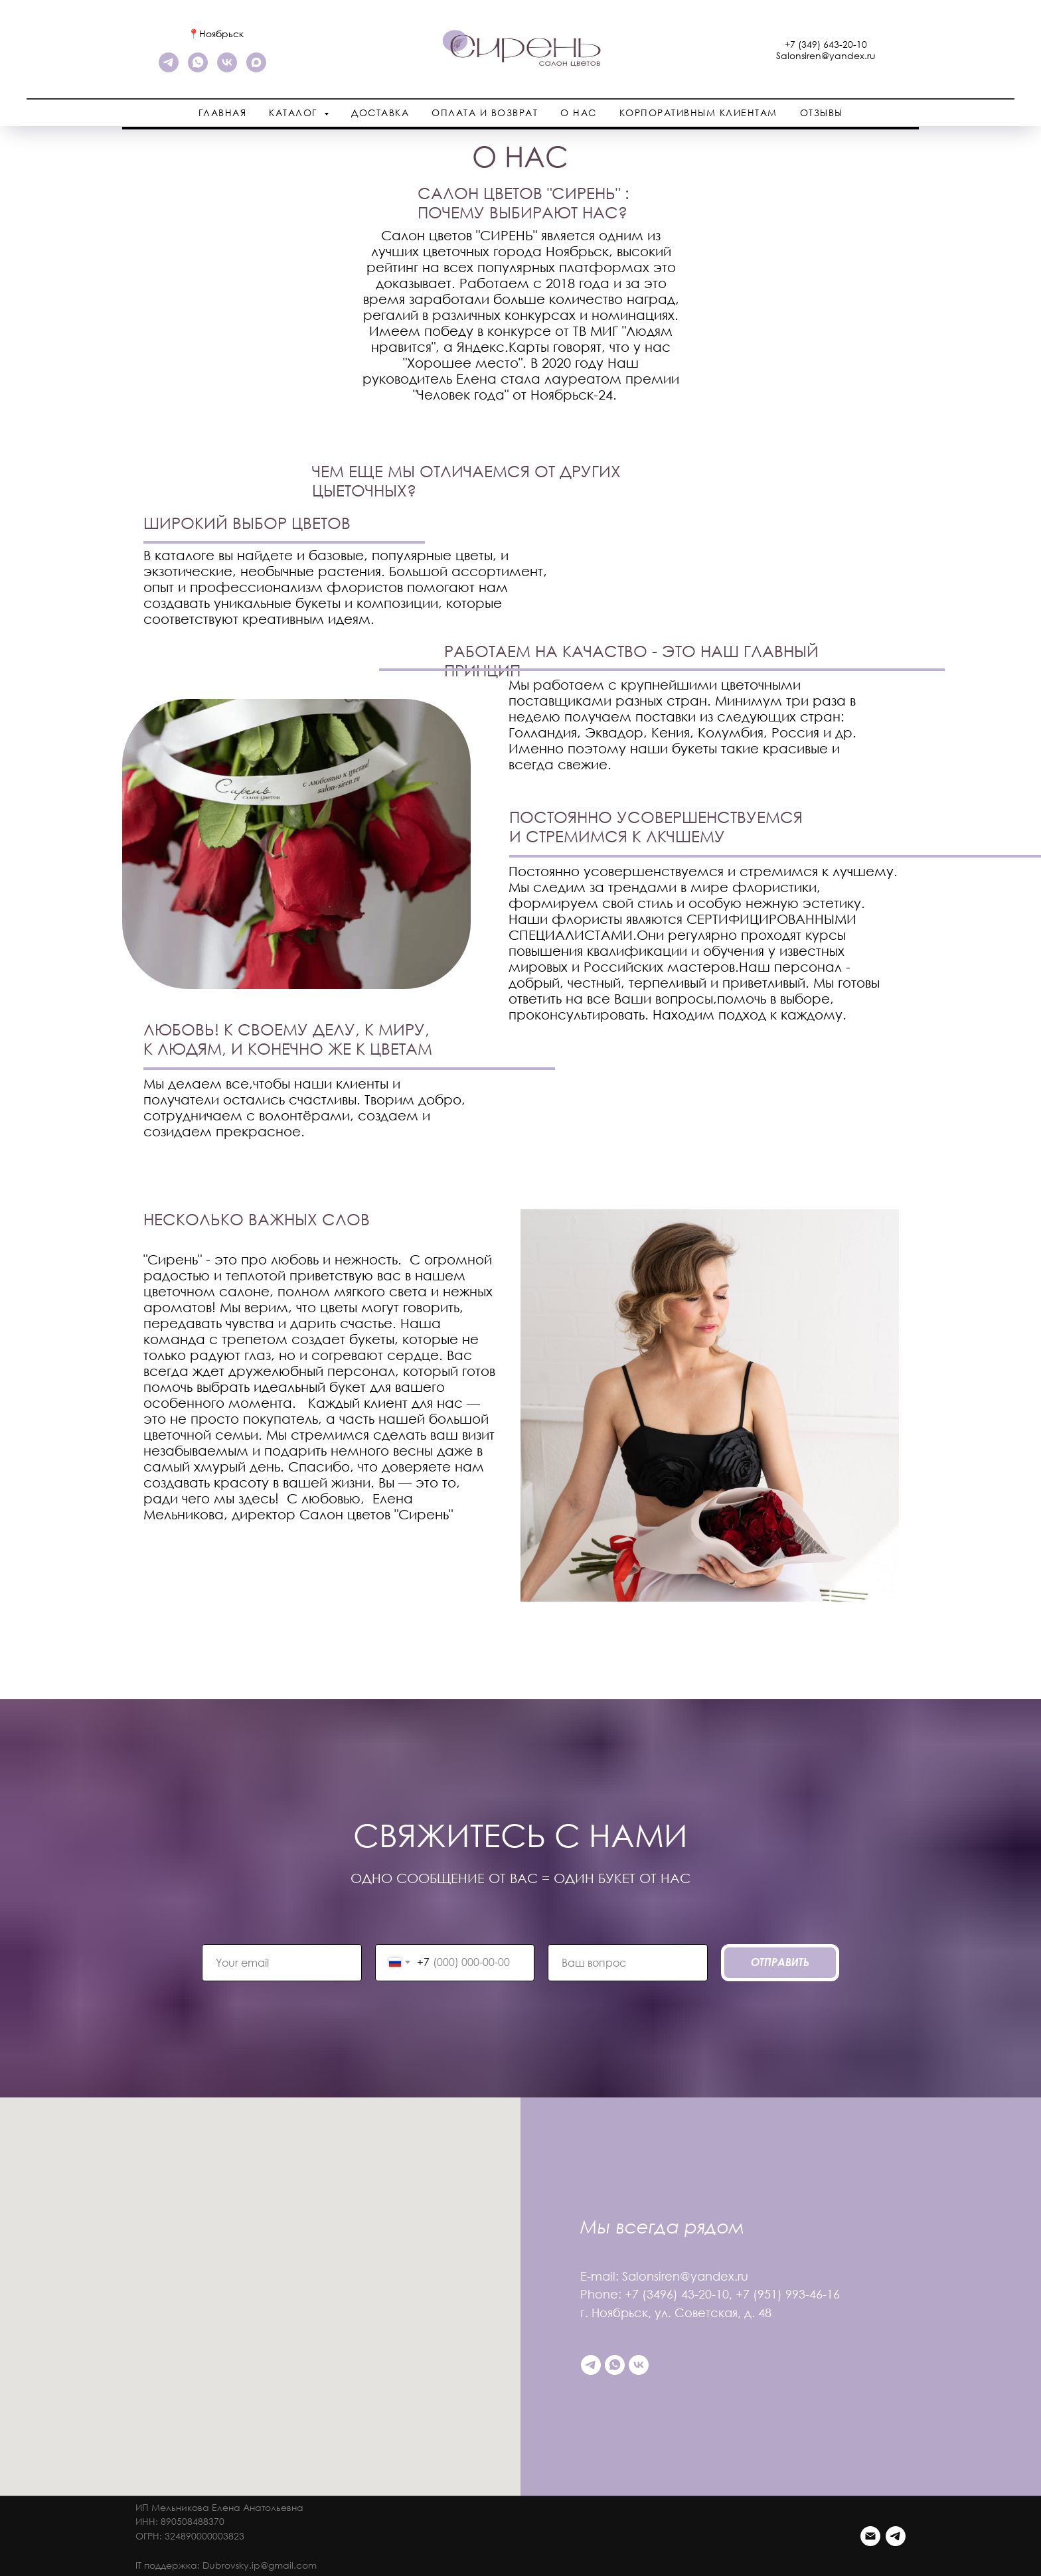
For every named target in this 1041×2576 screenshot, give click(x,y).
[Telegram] (896, 2536)
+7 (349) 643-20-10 (826, 44)
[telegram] (169, 68)
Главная (223, 112)
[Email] (870, 2536)
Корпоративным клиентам (698, 112)
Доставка (380, 112)
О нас (578, 112)
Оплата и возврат (485, 112)
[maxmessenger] (256, 68)
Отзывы (821, 112)
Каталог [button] (295, 112)
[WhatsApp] (198, 68)
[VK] (227, 68)
